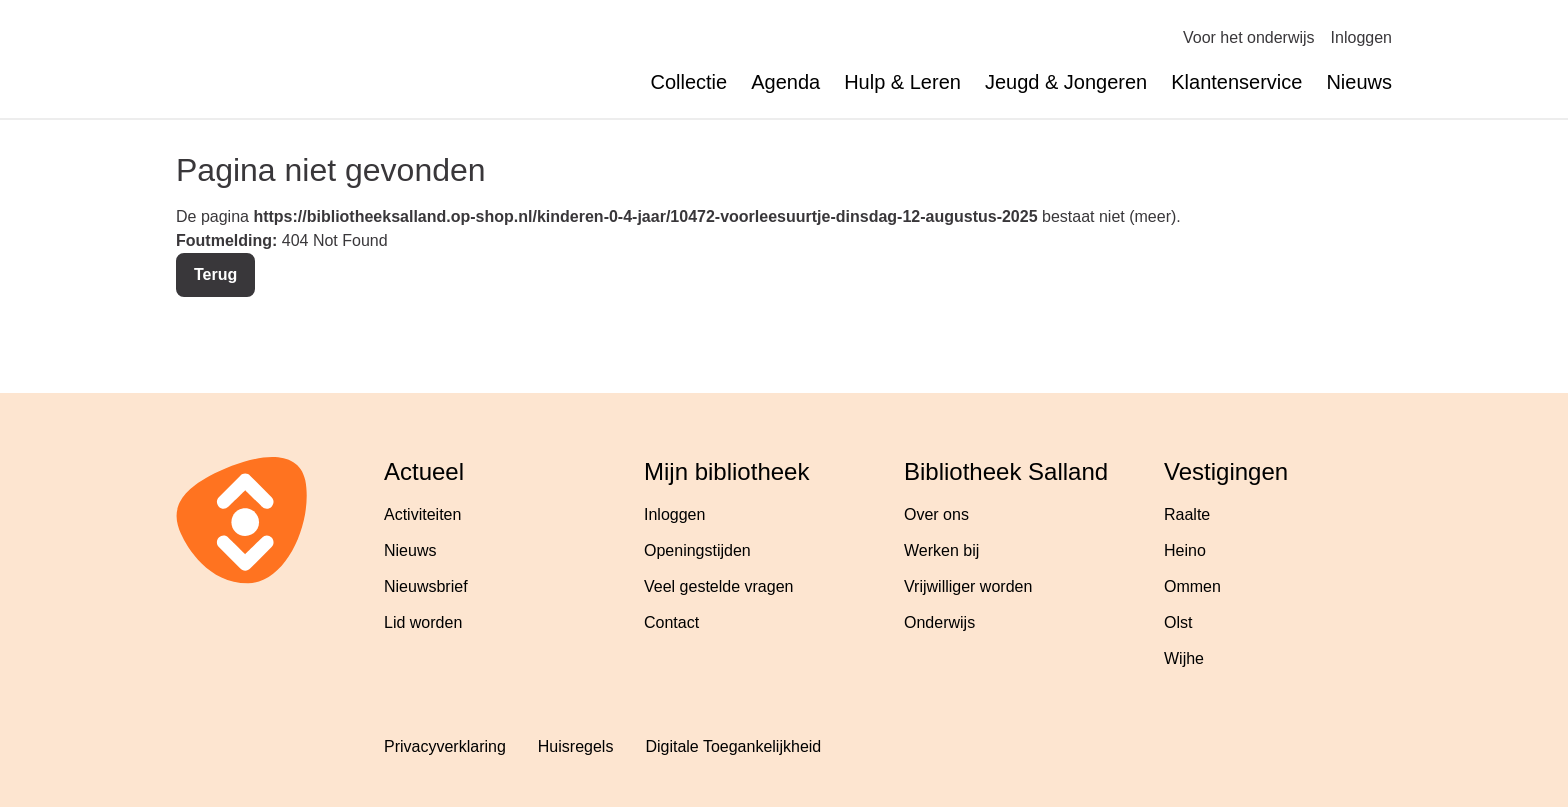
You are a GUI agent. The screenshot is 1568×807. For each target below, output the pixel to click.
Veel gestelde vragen (718, 586)
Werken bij (941, 550)
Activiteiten (422, 514)
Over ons (936, 514)
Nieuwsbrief (426, 586)
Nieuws (1359, 82)
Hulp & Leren (902, 82)
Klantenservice (1236, 82)
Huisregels (576, 746)
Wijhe (1184, 658)
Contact (671, 622)
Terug (215, 274)
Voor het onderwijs (1249, 37)
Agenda (785, 82)
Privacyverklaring (445, 746)
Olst (1178, 622)
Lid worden (423, 622)
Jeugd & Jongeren (1066, 82)
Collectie (688, 82)
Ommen (1192, 586)
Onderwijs (939, 622)
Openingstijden (697, 550)
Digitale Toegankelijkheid (733, 746)
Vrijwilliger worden (968, 586)
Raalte (1187, 514)
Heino (1185, 550)
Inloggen (1361, 37)
